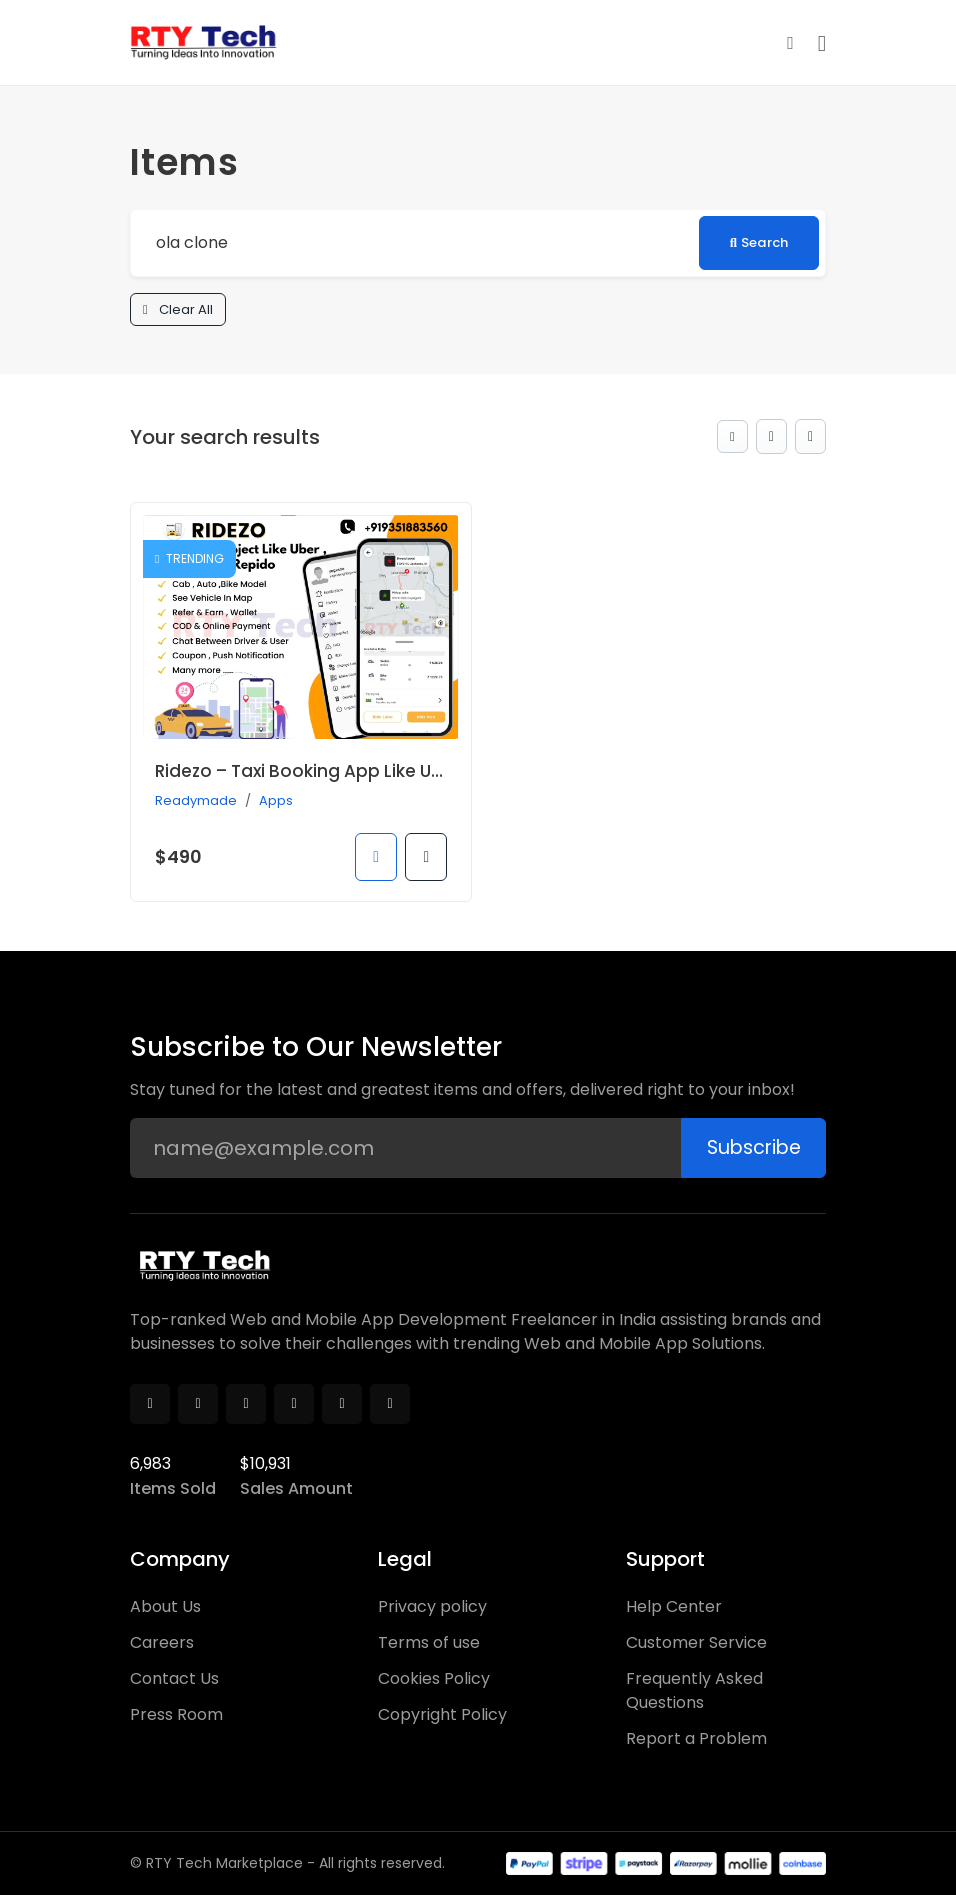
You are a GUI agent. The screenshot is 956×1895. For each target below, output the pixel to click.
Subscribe (750, 1148)
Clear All (179, 310)
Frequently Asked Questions (694, 1690)
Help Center (674, 1606)
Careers (162, 1642)
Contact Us (174, 1678)
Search (756, 242)
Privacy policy (432, 1606)
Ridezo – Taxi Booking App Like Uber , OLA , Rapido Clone (395, 773)
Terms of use (429, 1642)
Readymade (196, 801)
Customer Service (696, 1642)
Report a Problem (696, 1738)
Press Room (176, 1714)
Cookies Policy (434, 1678)
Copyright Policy (442, 1714)
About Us (165, 1606)
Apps (276, 801)
